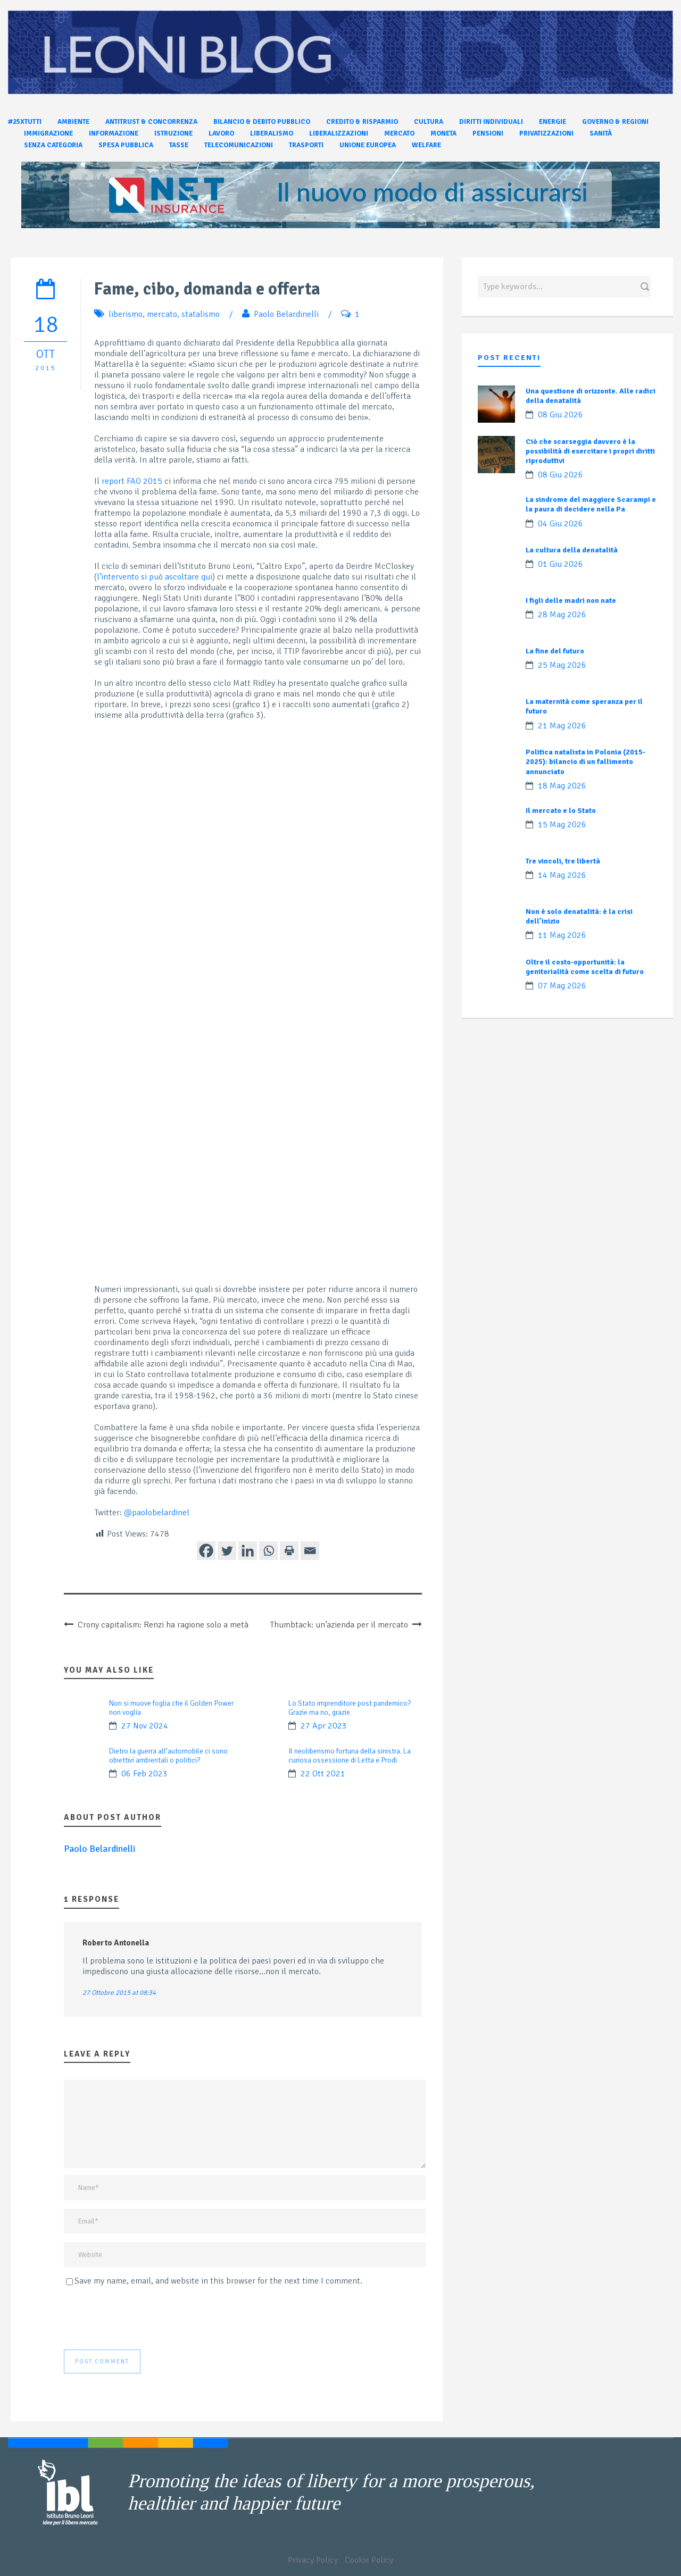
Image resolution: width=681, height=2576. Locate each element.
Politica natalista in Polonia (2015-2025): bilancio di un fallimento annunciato (585, 762)
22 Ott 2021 (323, 1773)
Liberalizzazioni (338, 133)
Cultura (428, 122)
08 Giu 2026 (560, 414)
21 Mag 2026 (562, 725)
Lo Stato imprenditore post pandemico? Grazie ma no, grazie (349, 1708)
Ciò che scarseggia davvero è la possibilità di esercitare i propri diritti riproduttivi (590, 451)
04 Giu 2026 (560, 523)
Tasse (178, 145)
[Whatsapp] (268, 1550)
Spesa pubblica (125, 145)
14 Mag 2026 (562, 875)
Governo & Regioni (615, 122)
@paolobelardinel (156, 1512)
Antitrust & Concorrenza (151, 122)
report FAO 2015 (132, 481)
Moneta (443, 133)
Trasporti (306, 145)
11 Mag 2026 (562, 935)
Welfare (426, 145)
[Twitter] (227, 1550)
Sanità (600, 133)
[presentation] (145, 2318)
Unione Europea (367, 145)
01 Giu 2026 (560, 564)
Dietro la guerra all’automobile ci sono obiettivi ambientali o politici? (168, 1756)
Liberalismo (271, 133)
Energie (552, 122)
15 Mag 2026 (562, 824)
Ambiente (73, 122)
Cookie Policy (369, 2560)
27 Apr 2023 (324, 1726)
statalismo (200, 314)
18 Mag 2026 (562, 786)
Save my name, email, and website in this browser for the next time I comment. (218, 2281)
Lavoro (221, 133)
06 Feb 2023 (144, 1773)
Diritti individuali (491, 122)
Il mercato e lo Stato (561, 810)
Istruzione (173, 133)
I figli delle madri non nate (571, 600)
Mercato (399, 133)
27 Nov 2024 (144, 1726)
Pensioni (487, 133)
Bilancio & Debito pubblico (261, 122)
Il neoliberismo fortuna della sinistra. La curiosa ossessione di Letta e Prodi (349, 1756)
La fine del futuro (555, 651)
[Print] (289, 1550)
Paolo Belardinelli (286, 314)
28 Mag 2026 (562, 614)
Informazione (113, 133)
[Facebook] (206, 1550)
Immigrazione (48, 133)
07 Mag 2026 (562, 985)
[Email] (310, 1550)
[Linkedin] (247, 1550)
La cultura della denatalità (572, 550)
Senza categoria (53, 145)
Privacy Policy (313, 2560)
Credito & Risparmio (362, 122)
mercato (162, 314)
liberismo (126, 314)
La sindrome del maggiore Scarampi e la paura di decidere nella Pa (591, 504)
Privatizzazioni (546, 133)
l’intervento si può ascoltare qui (154, 577)
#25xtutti (24, 122)
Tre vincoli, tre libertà (563, 861)
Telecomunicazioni (238, 145)
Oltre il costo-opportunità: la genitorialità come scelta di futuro (585, 967)
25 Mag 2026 (562, 665)
